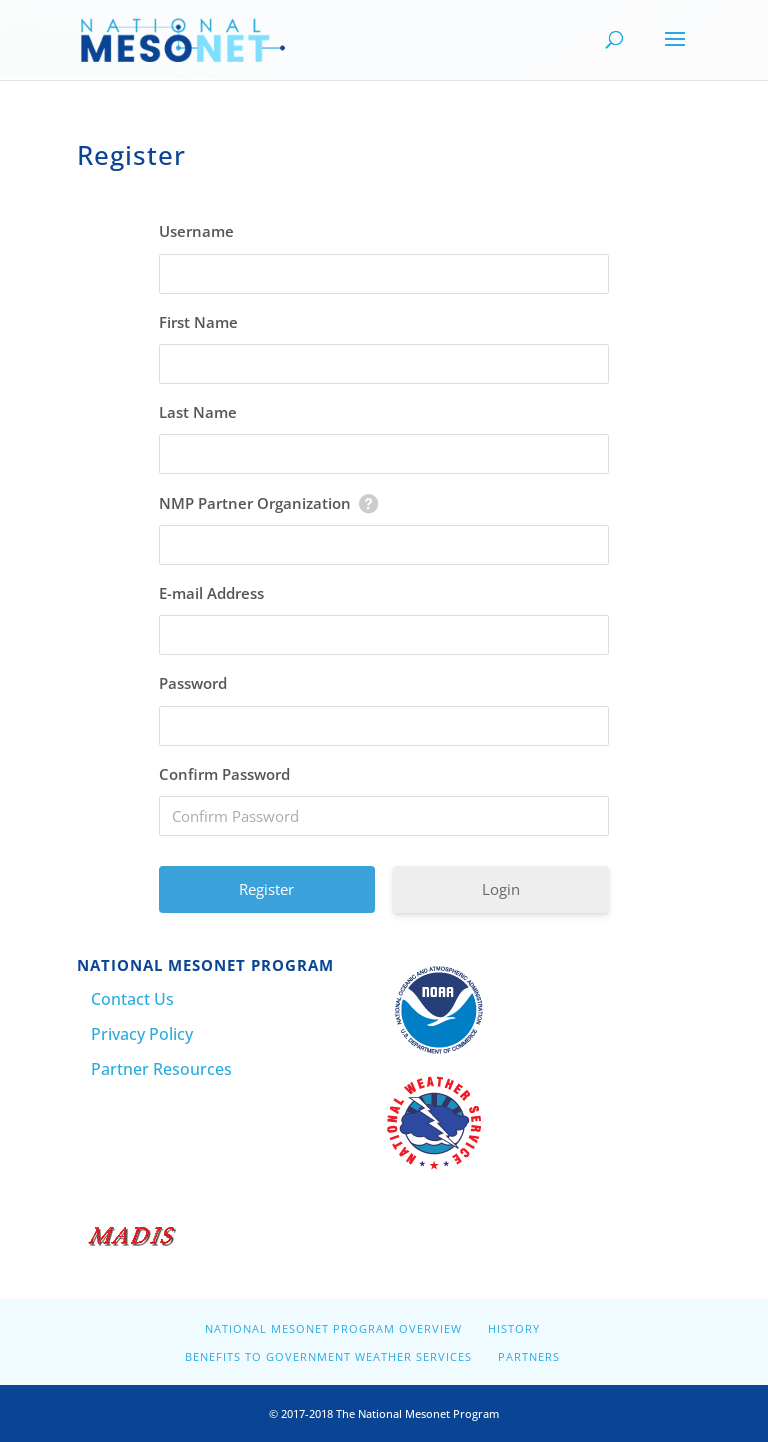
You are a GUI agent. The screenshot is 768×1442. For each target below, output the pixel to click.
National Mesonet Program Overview (333, 1328)
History (514, 1328)
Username (196, 231)
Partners (529, 1356)
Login (501, 889)
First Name (198, 322)
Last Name (198, 412)
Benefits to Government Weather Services (328, 1356)
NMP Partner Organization (255, 503)
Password (193, 683)
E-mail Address (211, 593)
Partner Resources (161, 1069)
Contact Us (132, 999)
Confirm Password (224, 774)
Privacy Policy (142, 1034)
